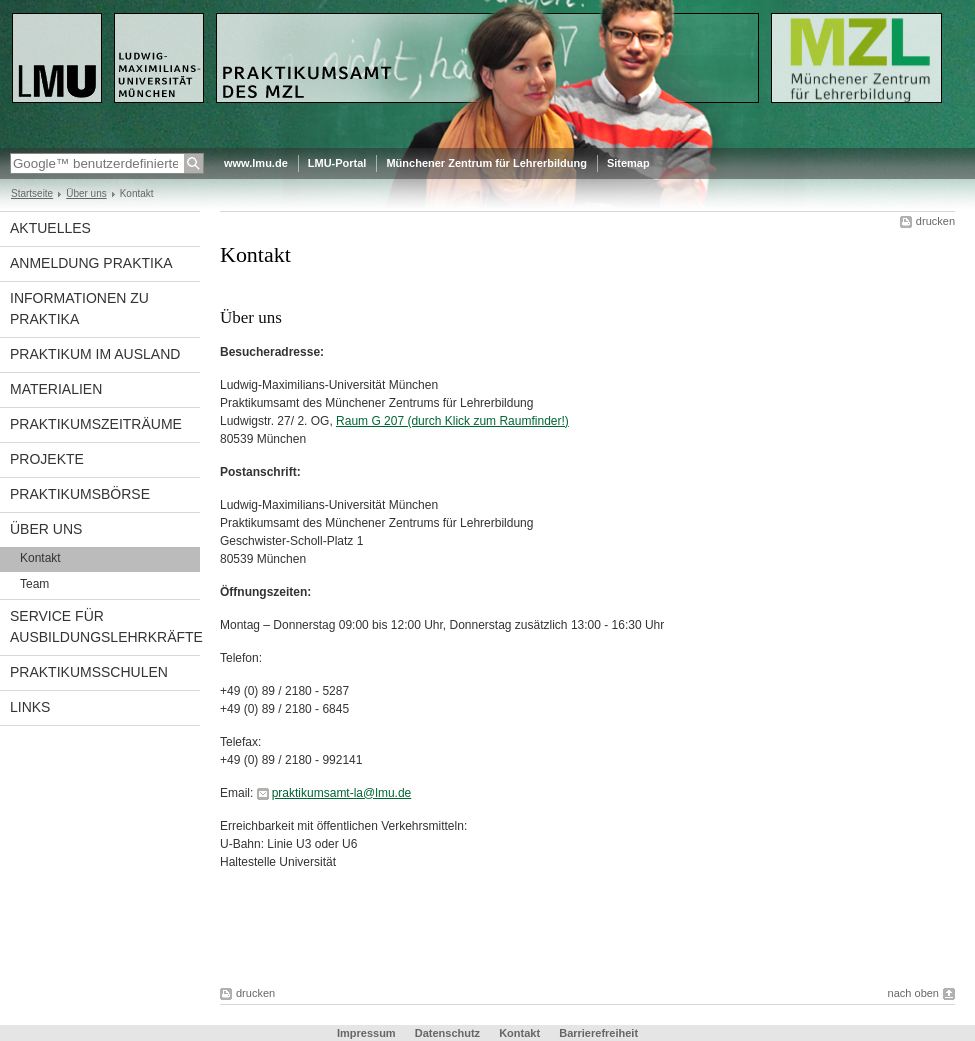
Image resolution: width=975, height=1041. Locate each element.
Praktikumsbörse (80, 494)
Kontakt (40, 558)
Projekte (47, 459)
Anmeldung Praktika (91, 263)
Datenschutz (447, 1033)
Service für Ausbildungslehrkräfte (105, 626)
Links (30, 707)
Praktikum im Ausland (95, 354)
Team (34, 584)
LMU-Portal (337, 163)
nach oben (913, 993)
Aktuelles (50, 228)
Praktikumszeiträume (96, 424)
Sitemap (628, 163)
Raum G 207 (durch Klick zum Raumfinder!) (452, 421)
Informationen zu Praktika (79, 308)
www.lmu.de (256, 163)
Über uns (86, 193)
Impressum (366, 1033)
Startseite (32, 193)
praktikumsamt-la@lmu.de (342, 793)
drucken (935, 221)
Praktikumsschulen (89, 672)
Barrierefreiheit (598, 1033)
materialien (56, 389)
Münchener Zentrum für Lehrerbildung (486, 163)
